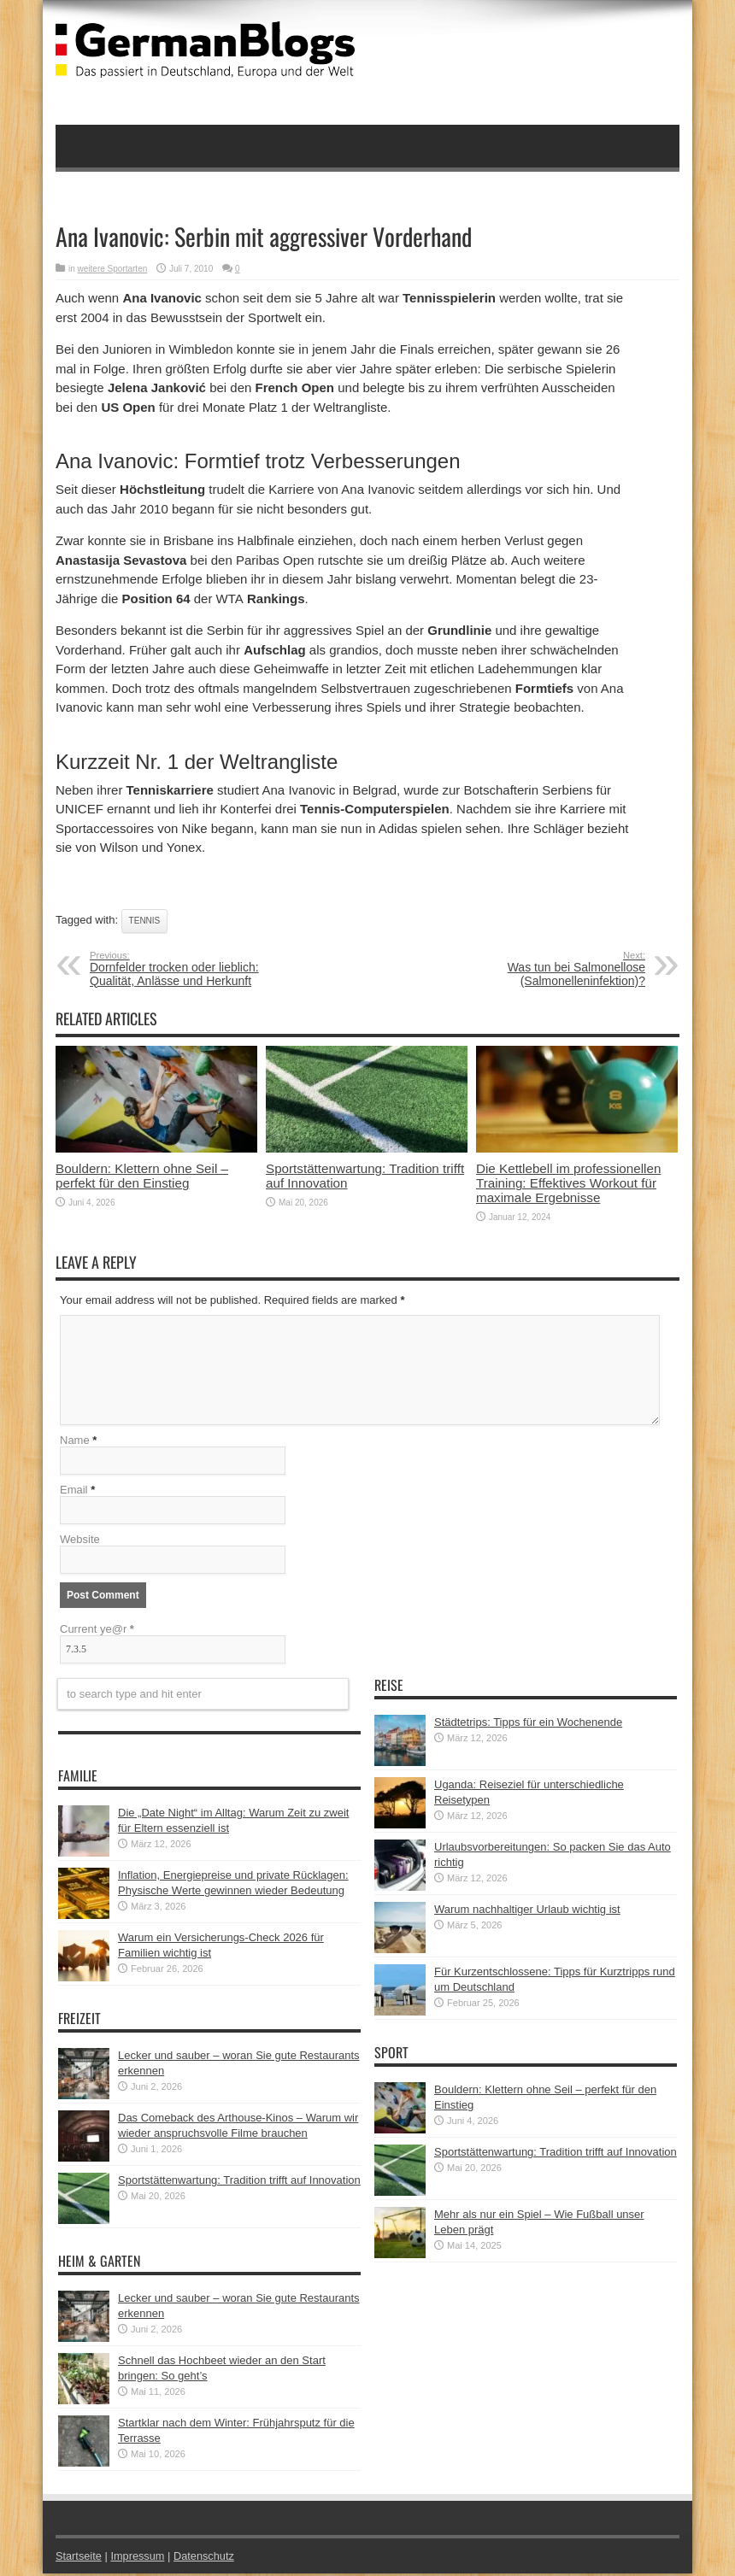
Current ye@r (97, 1631)
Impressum (139, 2558)
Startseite (79, 2558)
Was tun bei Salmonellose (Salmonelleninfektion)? (540, 969)
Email (74, 1492)
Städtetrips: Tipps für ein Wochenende (528, 1724)
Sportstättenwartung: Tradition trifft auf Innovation (239, 2182)
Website (80, 1541)
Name (75, 1442)
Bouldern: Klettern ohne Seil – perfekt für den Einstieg (142, 1175)
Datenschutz (206, 2558)
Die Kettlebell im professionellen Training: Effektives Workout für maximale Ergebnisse (568, 1183)
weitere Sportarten (113, 268)
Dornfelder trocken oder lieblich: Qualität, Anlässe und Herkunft (194, 969)
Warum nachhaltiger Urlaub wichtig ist (527, 1911)
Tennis (145, 920)
